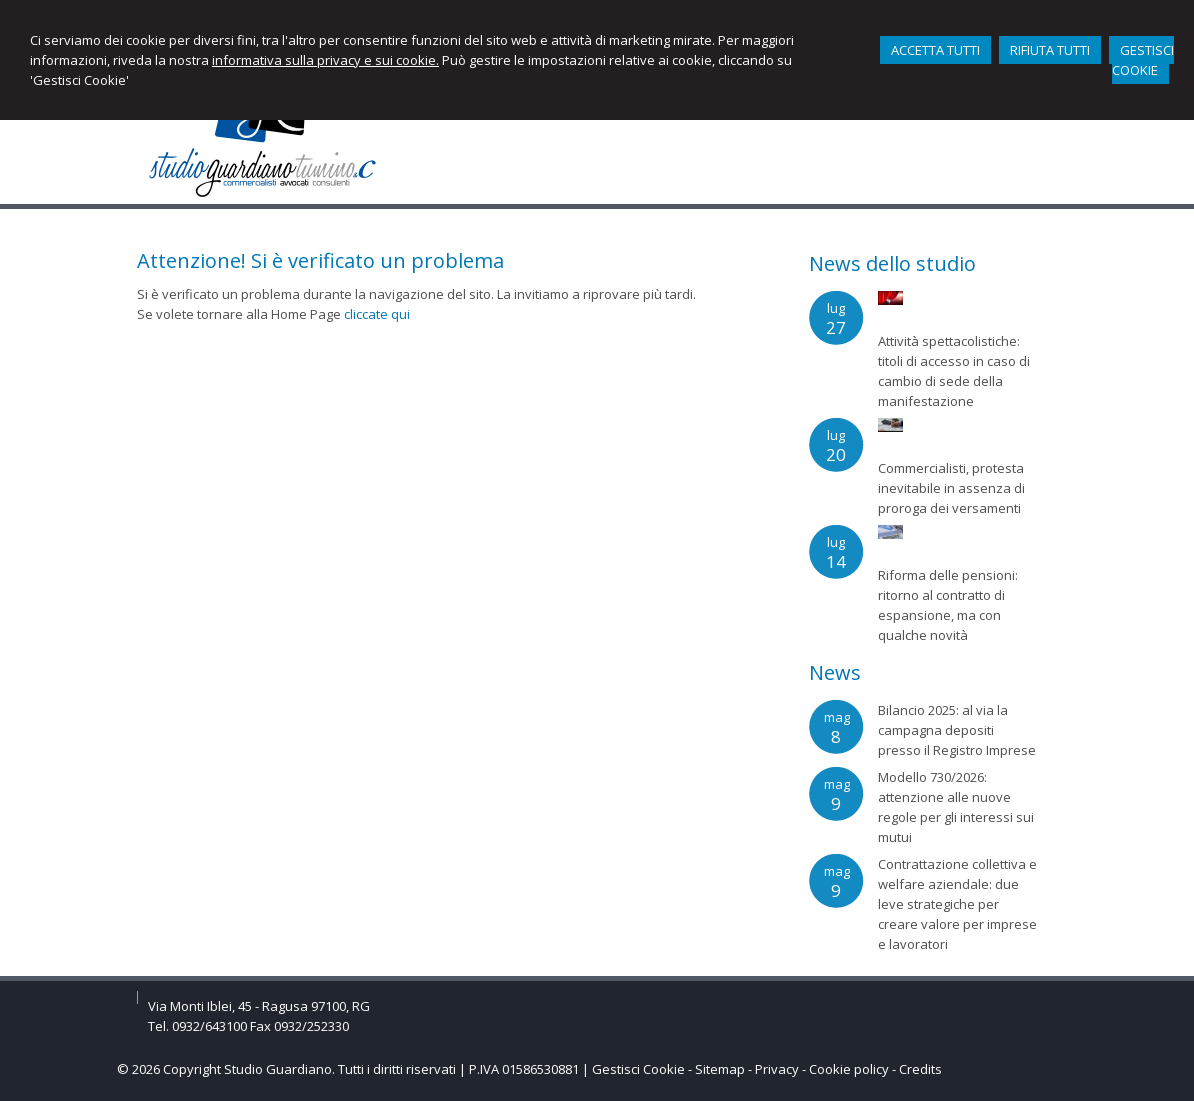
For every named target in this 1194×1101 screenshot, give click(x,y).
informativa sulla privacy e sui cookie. (325, 60)
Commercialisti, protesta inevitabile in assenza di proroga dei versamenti (951, 488)
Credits (920, 1069)
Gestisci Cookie (638, 1069)
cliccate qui (377, 314)
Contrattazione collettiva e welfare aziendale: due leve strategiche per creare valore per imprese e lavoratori (957, 904)
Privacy (777, 1069)
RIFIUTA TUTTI (1050, 50)
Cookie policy (849, 1069)
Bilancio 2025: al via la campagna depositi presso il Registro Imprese (957, 730)
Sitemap (720, 1069)
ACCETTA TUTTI (935, 50)
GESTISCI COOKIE (1143, 60)
